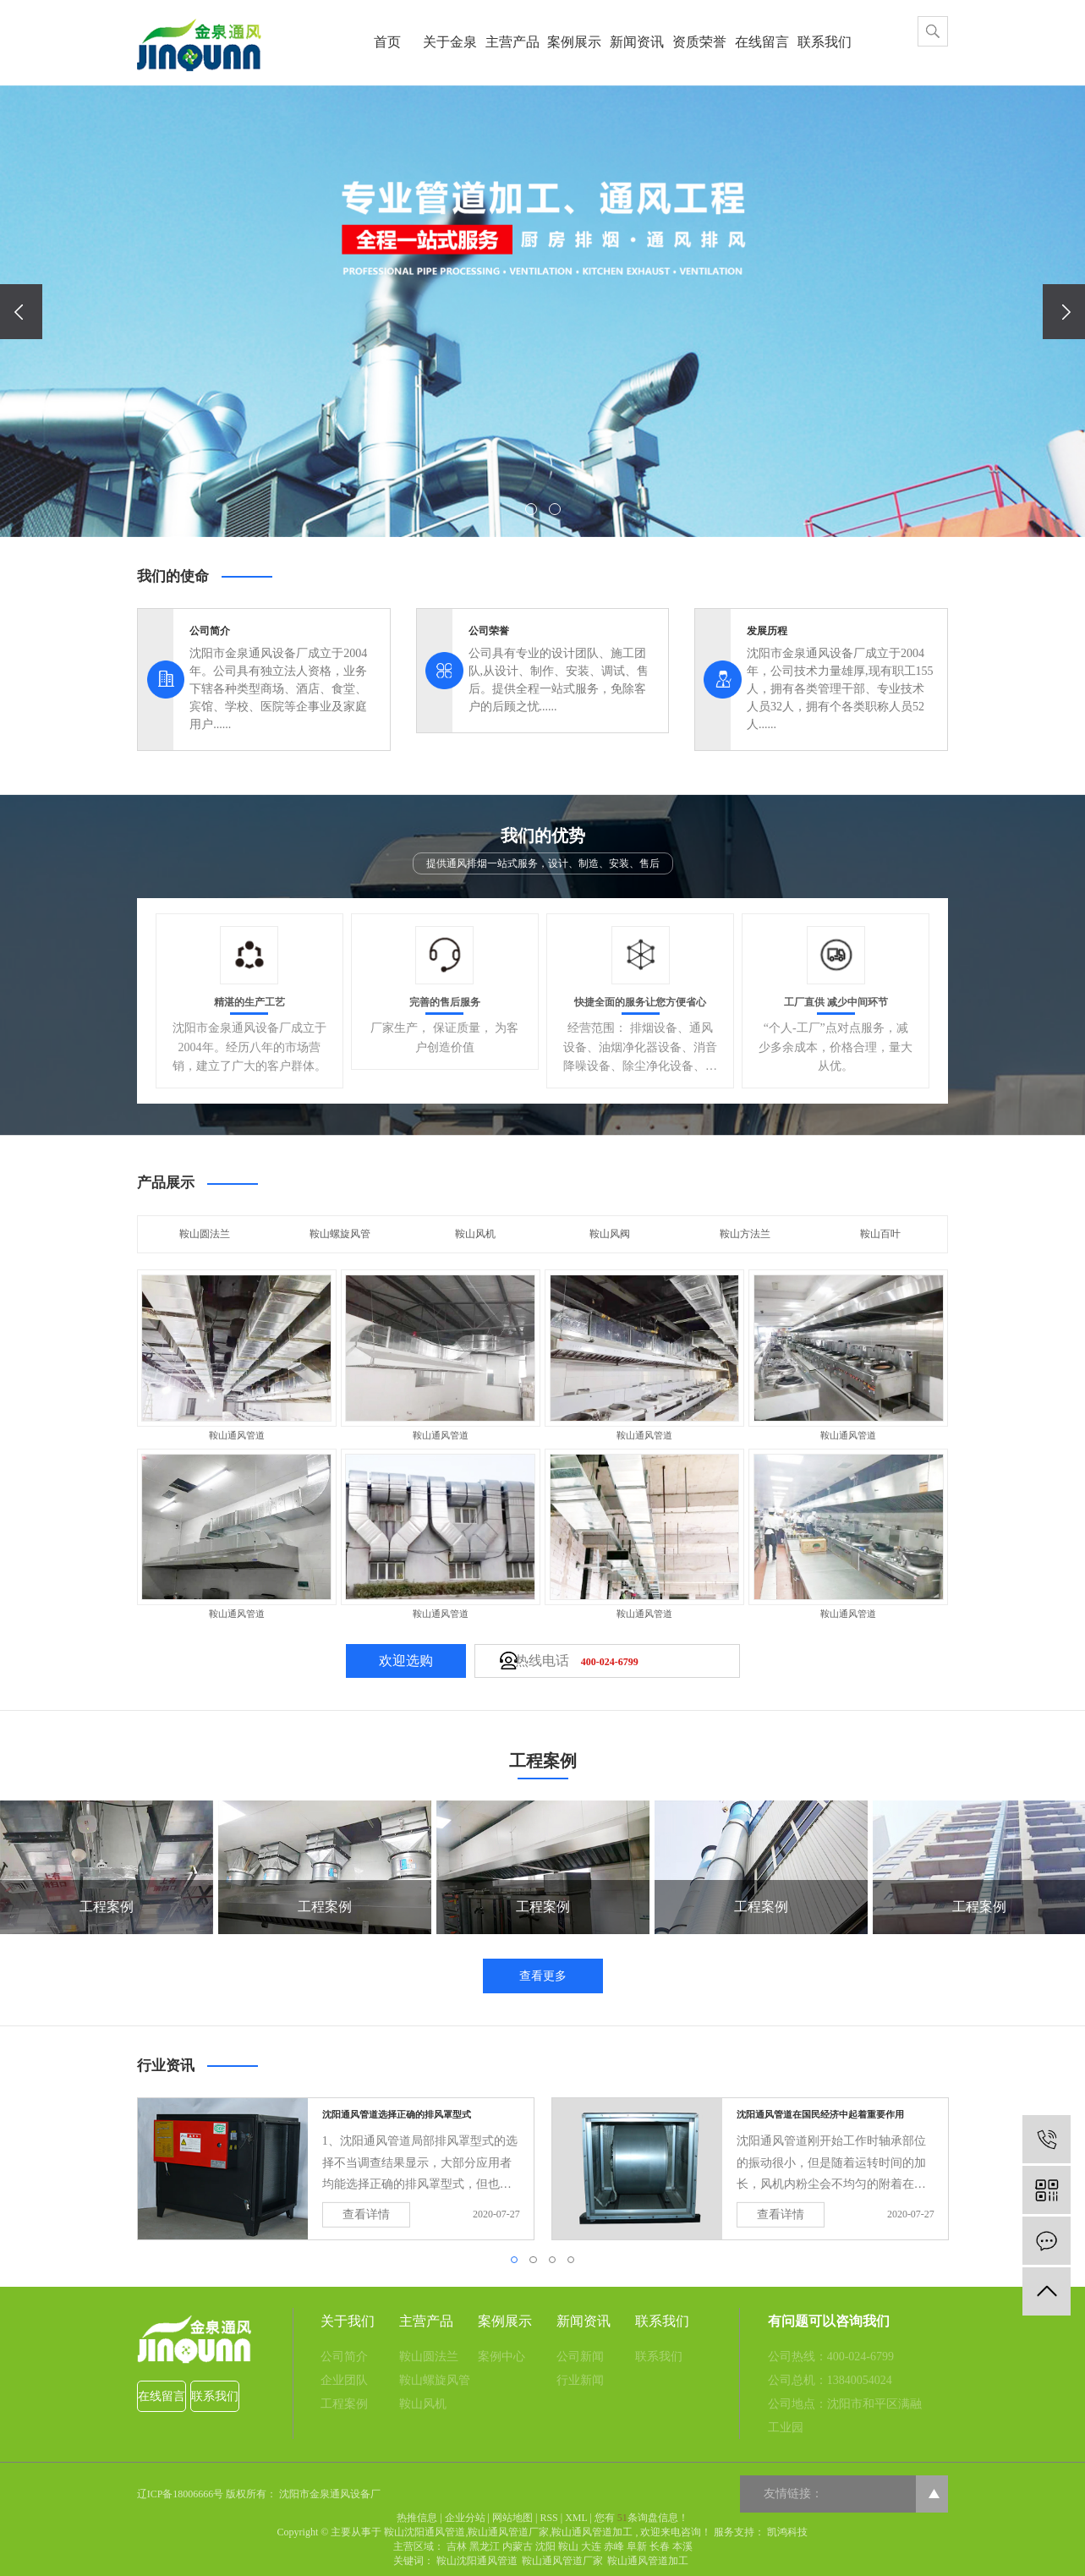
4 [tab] (573, 2264)
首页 (387, 42)
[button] (531, 509)
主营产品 (512, 42)
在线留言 (762, 42)
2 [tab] (535, 2264)
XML (576, 2518)
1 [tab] (517, 2264)
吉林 (457, 2546)
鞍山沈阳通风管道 (424, 2532)
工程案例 (344, 2404)
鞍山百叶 (880, 1234)
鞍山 (568, 2546)
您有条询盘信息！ (641, 2518)
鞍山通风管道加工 (592, 2532)
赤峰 (614, 2546)
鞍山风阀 (609, 1234)
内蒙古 (517, 2546)
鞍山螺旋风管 (340, 1234)
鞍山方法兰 (745, 1234)
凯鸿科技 (786, 2532)
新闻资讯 (637, 42)
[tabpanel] (336, 2168)
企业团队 (344, 2380)
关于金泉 (450, 42)
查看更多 (543, 1976)
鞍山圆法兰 (204, 1234)
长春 (659, 2546)
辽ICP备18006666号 (180, 2494)
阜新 (637, 2546)
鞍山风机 (475, 1234)
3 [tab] (555, 2264)
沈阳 (545, 2546)
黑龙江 (484, 2546)
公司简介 (344, 2356)
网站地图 (512, 2518)
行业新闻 (580, 2380)
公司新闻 (580, 2356)
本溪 (682, 2546)
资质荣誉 (699, 42)
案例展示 (574, 42)
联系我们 (824, 42)
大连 (591, 2546)
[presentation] (21, 311)
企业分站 (465, 2518)
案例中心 (501, 2356)
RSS (548, 2518)
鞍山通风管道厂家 (508, 2532)
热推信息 (417, 2518)
